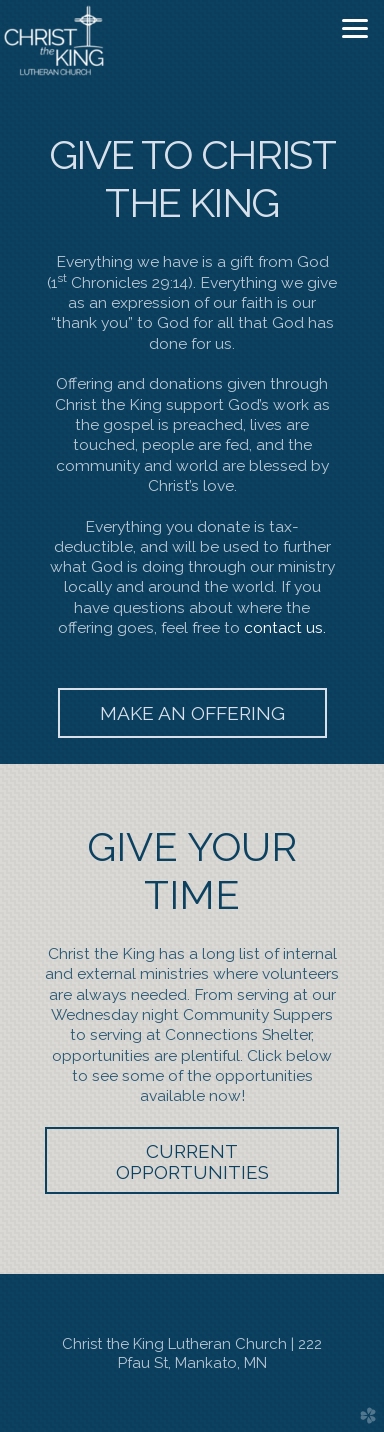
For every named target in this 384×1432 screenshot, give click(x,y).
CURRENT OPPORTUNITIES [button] (192, 1161)
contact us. (285, 627)
